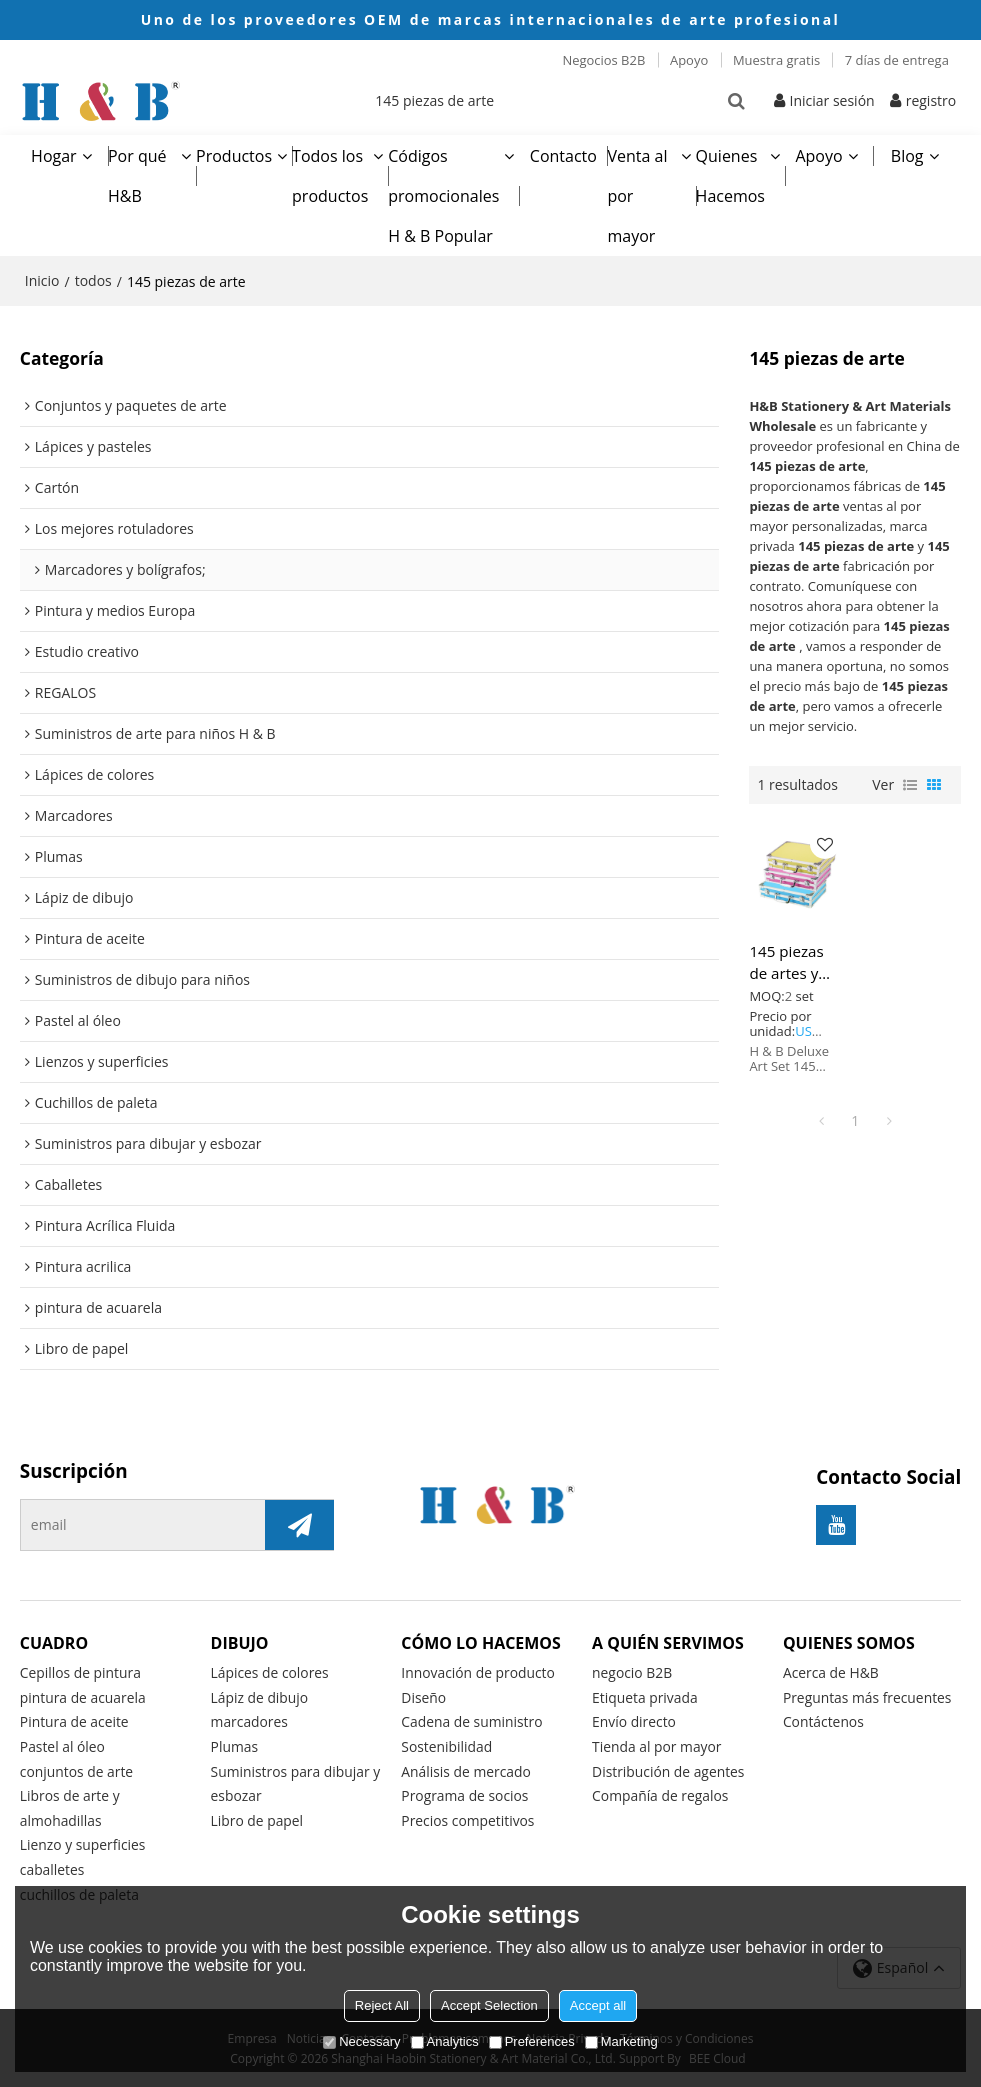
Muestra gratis (776, 60)
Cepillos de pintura (81, 1668)
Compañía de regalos (660, 1792)
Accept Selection (489, 2005)
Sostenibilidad (447, 1742)
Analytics (445, 2041)
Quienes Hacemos (730, 172)
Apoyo (689, 60)
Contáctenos (824, 1717)
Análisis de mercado (466, 1767)
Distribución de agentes (669, 1767)
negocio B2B (632, 1668)
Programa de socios (465, 1792)
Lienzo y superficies (83, 1842)
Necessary (361, 2041)
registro (931, 98)
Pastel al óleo (63, 1742)
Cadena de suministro (472, 1717)
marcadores (250, 1717)
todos (93, 276)
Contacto (563, 152)
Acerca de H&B (831, 1668)
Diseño (423, 1693)
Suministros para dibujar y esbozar (296, 1780)
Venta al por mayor (637, 192)
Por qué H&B (137, 172)
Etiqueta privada (645, 1693)
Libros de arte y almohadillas (70, 1805)
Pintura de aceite (75, 1717)
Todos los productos (330, 172)
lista (910, 780)
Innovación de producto (478, 1668)
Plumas (235, 1742)
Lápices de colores (270, 1668)
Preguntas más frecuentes (868, 1693)
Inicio (42, 276)
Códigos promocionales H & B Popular (443, 192)
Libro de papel (257, 1817)
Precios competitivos (468, 1817)
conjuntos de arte (77, 1767)
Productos (234, 152)
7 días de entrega (897, 60)
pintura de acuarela (83, 1693)
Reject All (382, 2005)
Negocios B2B (603, 60)
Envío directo (634, 1717)
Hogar (54, 152)
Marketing (621, 2041)
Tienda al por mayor (657, 1742)
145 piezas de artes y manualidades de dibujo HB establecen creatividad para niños (797, 958)
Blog (907, 152)
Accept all (598, 2005)
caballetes (52, 1867)
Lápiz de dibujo (260, 1693)
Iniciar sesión (832, 98)
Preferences (532, 2041)
